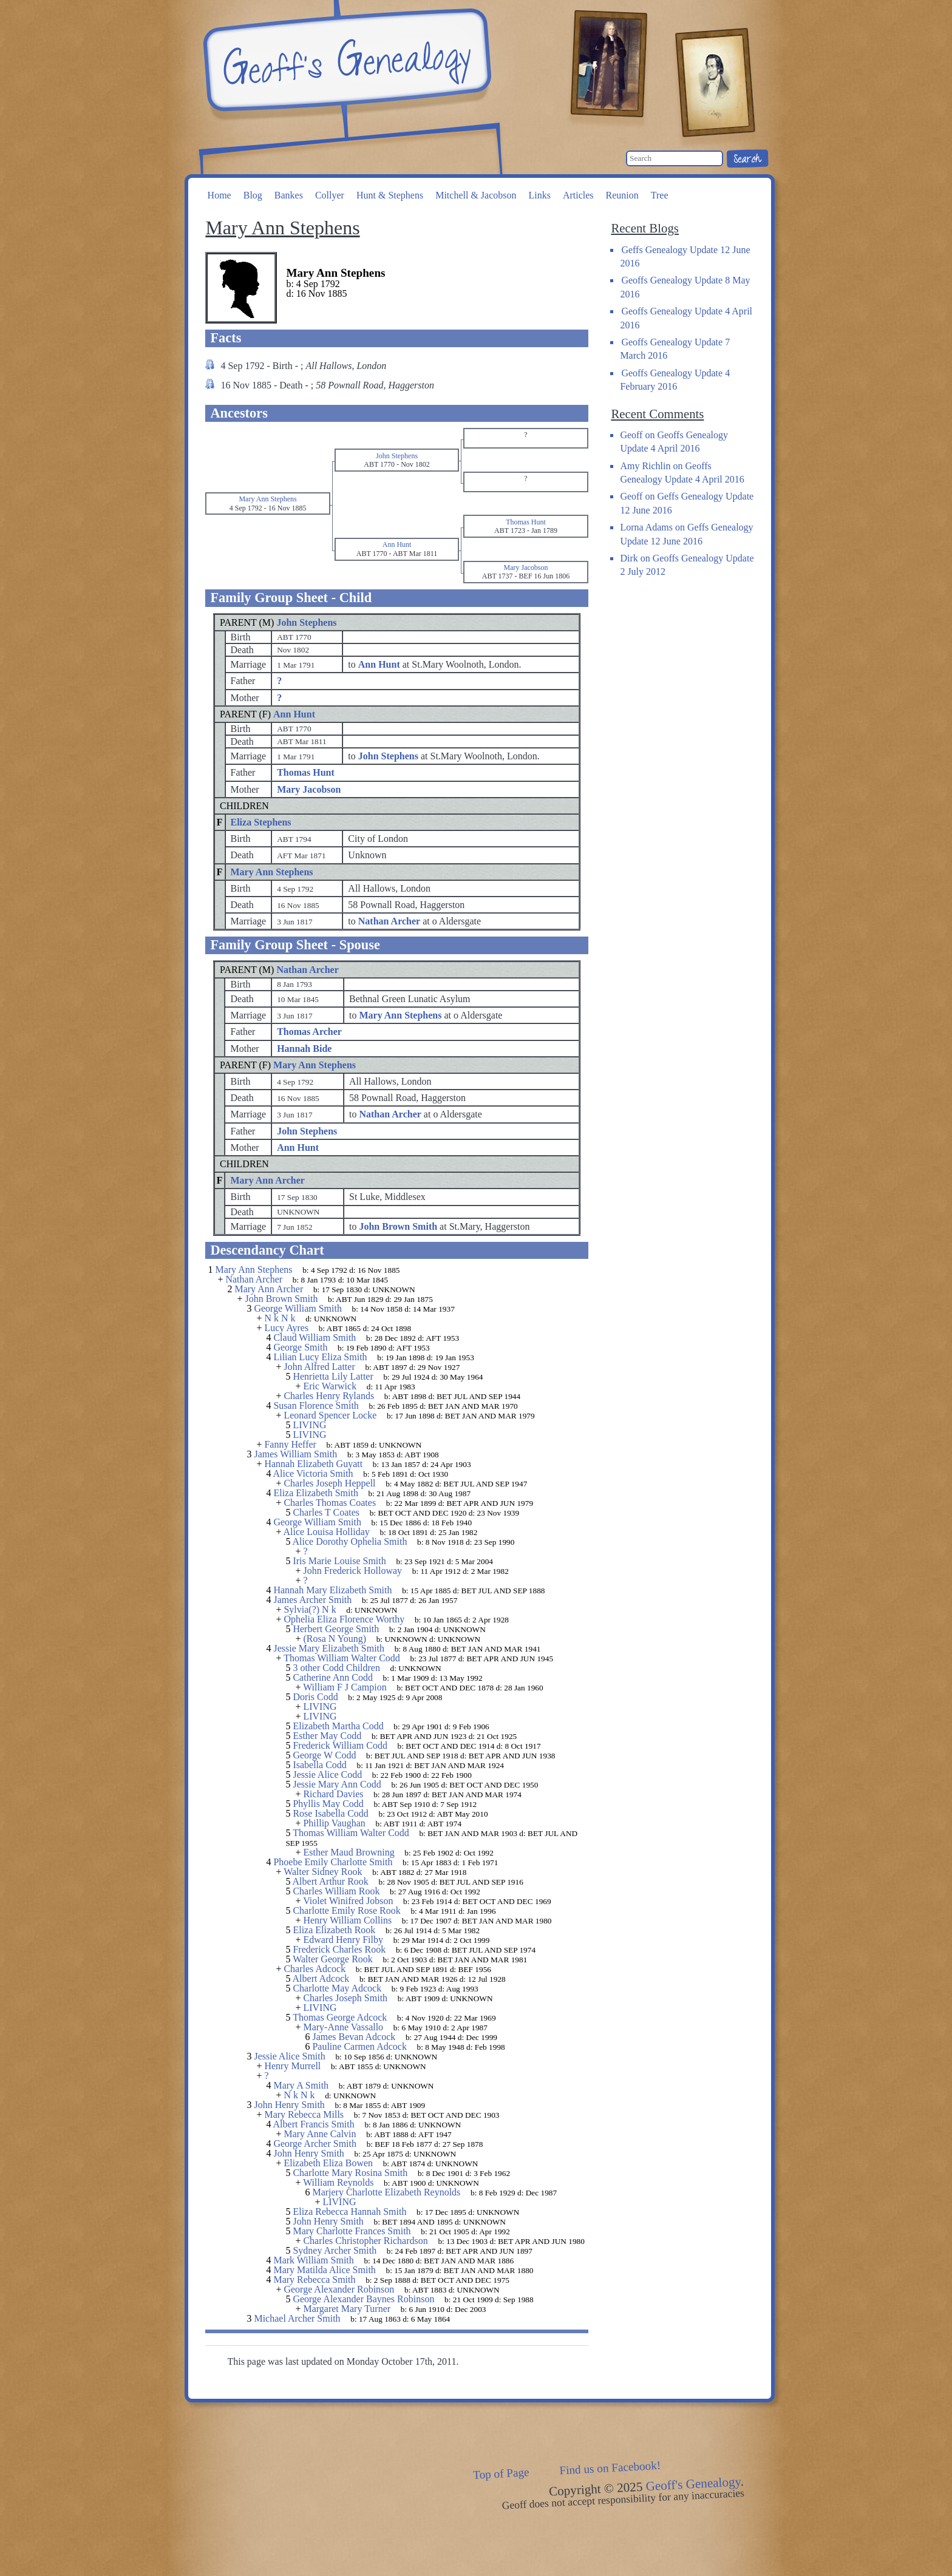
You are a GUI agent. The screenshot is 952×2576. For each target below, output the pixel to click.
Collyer (329, 195)
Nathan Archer (307, 969)
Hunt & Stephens (389, 195)
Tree (659, 195)
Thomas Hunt (306, 772)
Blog (252, 195)
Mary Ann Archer (267, 1180)
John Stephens (306, 622)
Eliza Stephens (261, 822)
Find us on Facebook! (610, 2468)
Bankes (288, 195)
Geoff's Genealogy (345, 60)
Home (219, 195)
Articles (578, 195)
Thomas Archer (309, 1031)
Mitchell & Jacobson (475, 195)
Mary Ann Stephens (272, 872)
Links (539, 195)
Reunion (622, 195)
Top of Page (501, 2473)
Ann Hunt (294, 714)
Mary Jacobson (309, 789)
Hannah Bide (304, 1048)
